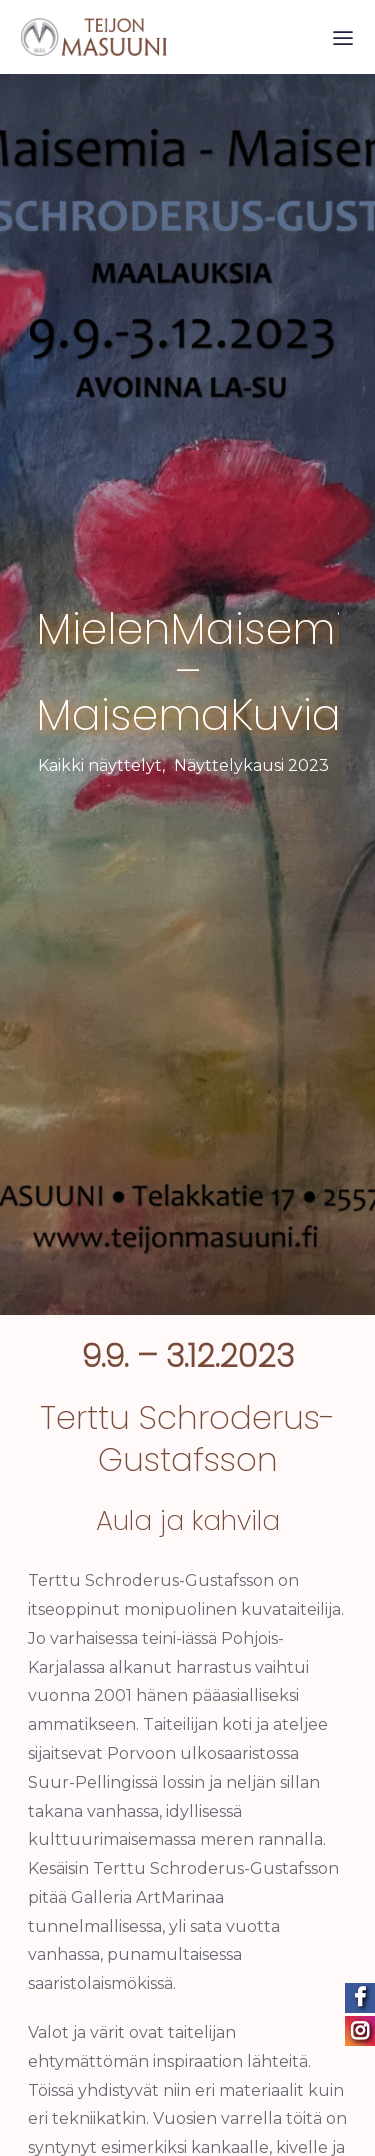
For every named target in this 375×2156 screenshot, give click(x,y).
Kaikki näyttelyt (100, 758)
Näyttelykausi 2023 (251, 758)
